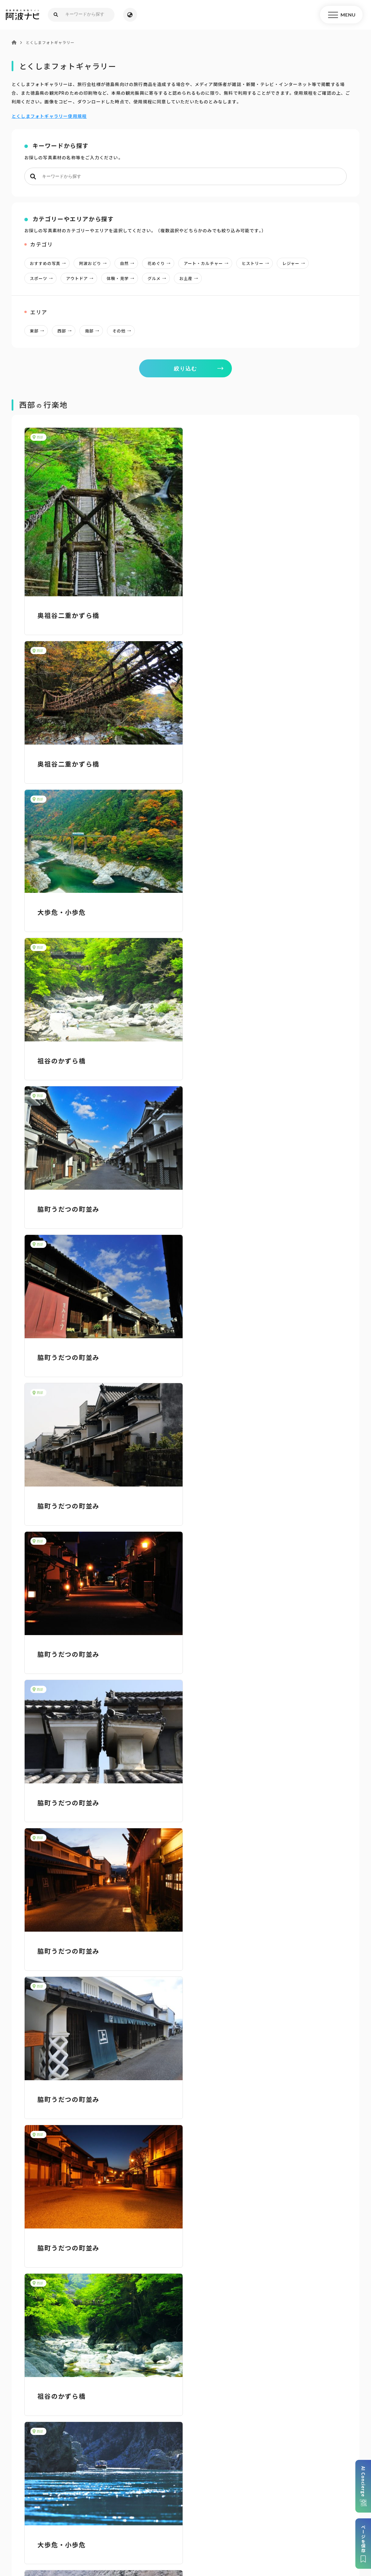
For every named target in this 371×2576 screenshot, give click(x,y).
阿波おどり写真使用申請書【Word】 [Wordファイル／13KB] (90, 2261)
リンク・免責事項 (195, 2528)
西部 (66, 330)
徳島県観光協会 (302, 2528)
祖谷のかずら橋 (226, 763)
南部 (94, 330)
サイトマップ (113, 2528)
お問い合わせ (234, 2536)
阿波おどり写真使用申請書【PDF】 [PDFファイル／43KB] (86, 2270)
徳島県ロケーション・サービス (161, 2536)
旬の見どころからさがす (309, 2349)
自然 (129, 263)
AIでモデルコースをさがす (62, 2349)
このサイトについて (73, 2528)
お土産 (190, 278)
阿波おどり (94, 263)
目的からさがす (186, 2349)
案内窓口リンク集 (185, 2462)
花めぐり (161, 263)
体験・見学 (122, 278)
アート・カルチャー (208, 263)
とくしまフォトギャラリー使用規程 (49, 116)
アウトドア (81, 278)
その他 (123, 330)
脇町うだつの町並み (68, 911)
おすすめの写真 (50, 263)
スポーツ (43, 278)
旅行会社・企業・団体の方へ (250, 2528)
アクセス (305, 2462)
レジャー (295, 263)
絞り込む (185, 368)
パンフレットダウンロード (65, 2462)
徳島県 (207, 2536)
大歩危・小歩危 (61, 763)
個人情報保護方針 (152, 2528)
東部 (39, 330)
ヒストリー (257, 263)
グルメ (159, 278)
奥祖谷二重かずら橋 (68, 615)
